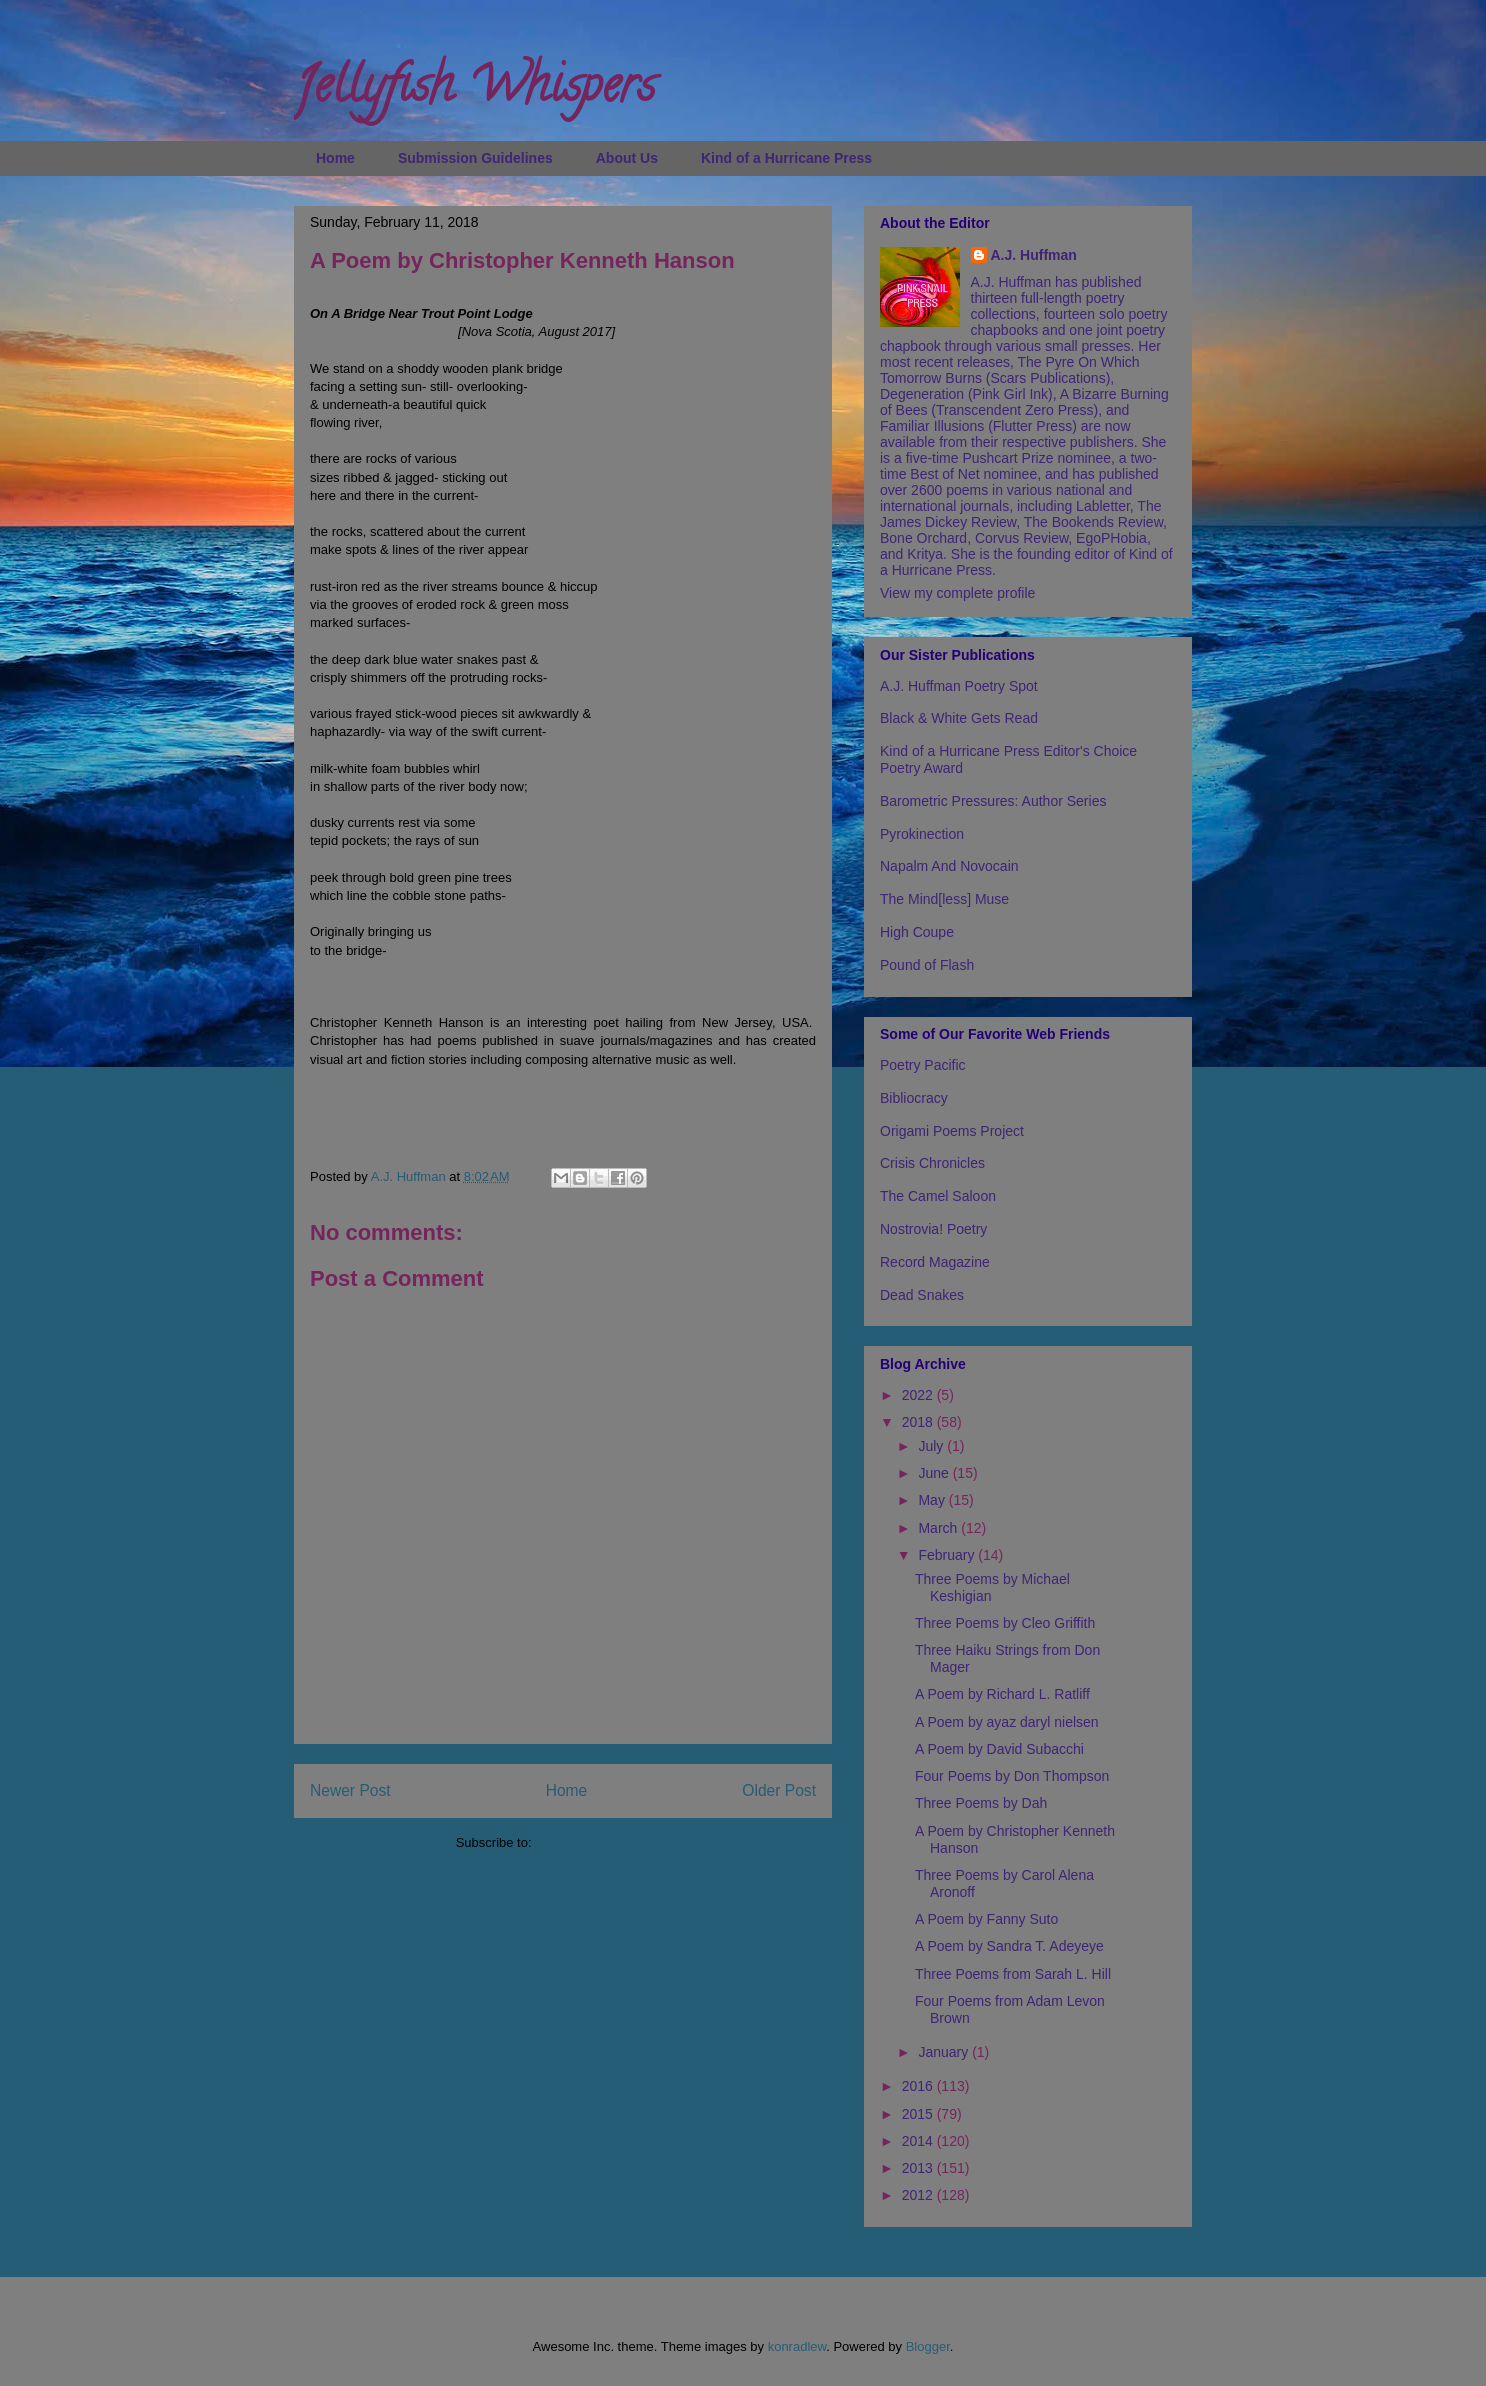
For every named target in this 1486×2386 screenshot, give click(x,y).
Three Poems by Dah (981, 1803)
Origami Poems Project (952, 1131)
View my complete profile (957, 593)
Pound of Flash (927, 965)
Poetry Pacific (923, 1065)
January (945, 2052)
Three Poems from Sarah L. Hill (1013, 1974)
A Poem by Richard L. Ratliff (1002, 1694)
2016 (919, 2086)
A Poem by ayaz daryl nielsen (1007, 1722)
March (939, 1528)
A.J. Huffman (1034, 255)
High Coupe (917, 932)
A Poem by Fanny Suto (986, 1919)
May (933, 1500)
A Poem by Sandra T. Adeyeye (1009, 1946)
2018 (919, 1422)
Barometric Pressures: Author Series (993, 801)
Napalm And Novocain (949, 866)
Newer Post (350, 1790)
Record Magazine (935, 1262)
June (935, 1473)
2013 (919, 2168)
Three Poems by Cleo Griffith (1005, 1623)
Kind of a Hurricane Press (786, 158)
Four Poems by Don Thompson (1012, 1776)
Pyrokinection (922, 834)
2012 (919, 2195)
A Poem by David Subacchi (999, 1749)
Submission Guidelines (475, 158)
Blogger (928, 2346)
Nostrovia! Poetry (933, 1229)
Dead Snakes (922, 1295)
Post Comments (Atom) (602, 1842)
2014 (919, 2141)
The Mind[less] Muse (944, 899)
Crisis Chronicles (932, 1163)
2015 (919, 2114)
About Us (627, 158)
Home (335, 158)
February (948, 1555)
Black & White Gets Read (959, 718)
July (932, 1446)
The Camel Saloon (938, 1196)
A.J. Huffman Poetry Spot (959, 686)
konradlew (797, 2346)
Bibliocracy (914, 1098)
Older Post (779, 1790)
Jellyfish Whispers (474, 91)
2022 (919, 1395)
